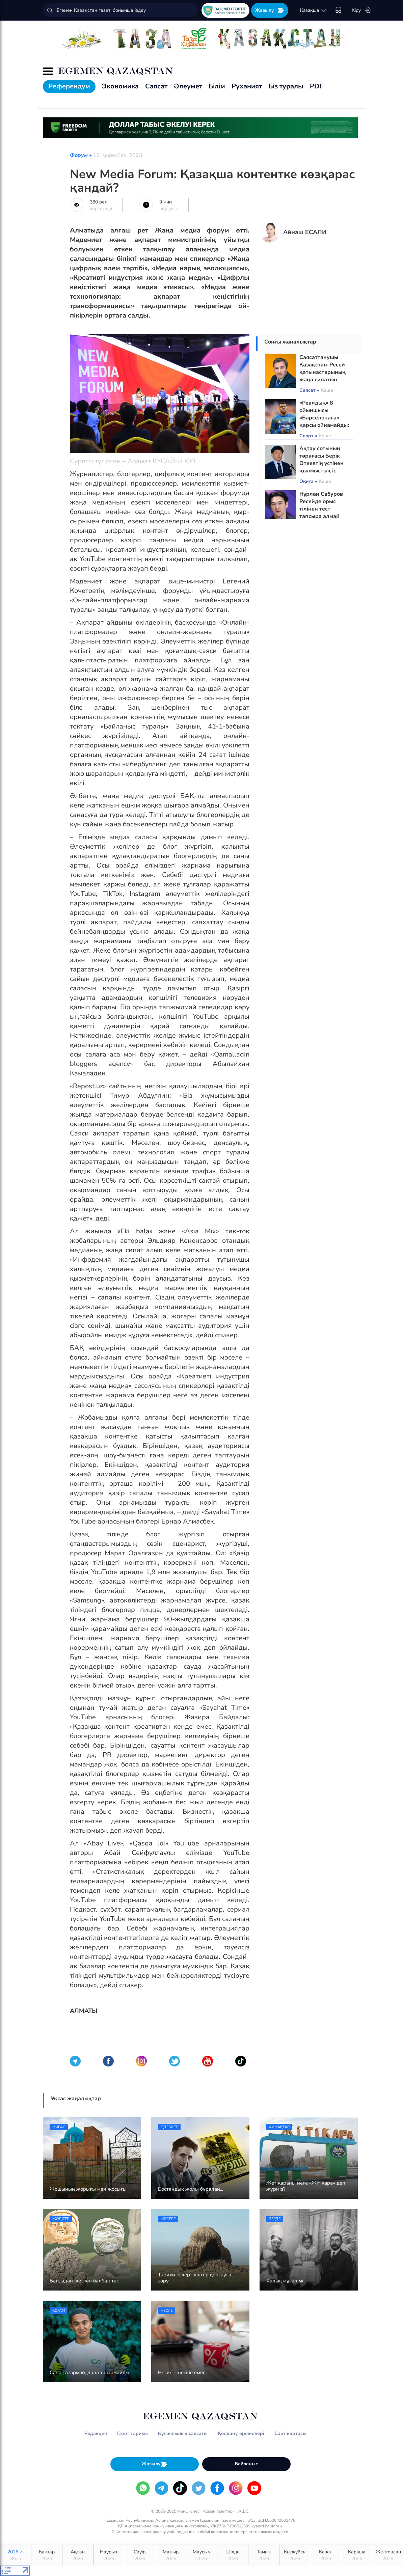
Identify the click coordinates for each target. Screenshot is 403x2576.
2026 (16, 2555)
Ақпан (78, 2555)
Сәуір (140, 2555)
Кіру (361, 10)
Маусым (202, 2555)
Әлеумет (188, 86)
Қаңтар (47, 2555)
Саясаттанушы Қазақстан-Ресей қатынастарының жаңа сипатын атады (322, 372)
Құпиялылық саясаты (183, 2433)
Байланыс (246, 2464)
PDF (316, 86)
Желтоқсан (388, 2555)
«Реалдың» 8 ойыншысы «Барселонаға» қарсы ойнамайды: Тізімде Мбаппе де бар (324, 421)
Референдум (69, 86)
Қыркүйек (295, 2555)
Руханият (247, 86)
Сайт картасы (290, 2433)
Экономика (120, 86)
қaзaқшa (313, 10)
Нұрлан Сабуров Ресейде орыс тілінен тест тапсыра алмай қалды (321, 508)
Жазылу (269, 10)
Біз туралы (285, 86)
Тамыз (264, 2555)
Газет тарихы (132, 2433)
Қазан (326, 2555)
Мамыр (171, 2555)
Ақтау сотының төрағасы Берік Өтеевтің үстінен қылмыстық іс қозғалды (321, 463)
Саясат (156, 86)
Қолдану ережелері (241, 2433)
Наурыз (109, 2555)
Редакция (95, 2433)
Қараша (357, 2555)
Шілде (233, 2555)
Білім (217, 86)
